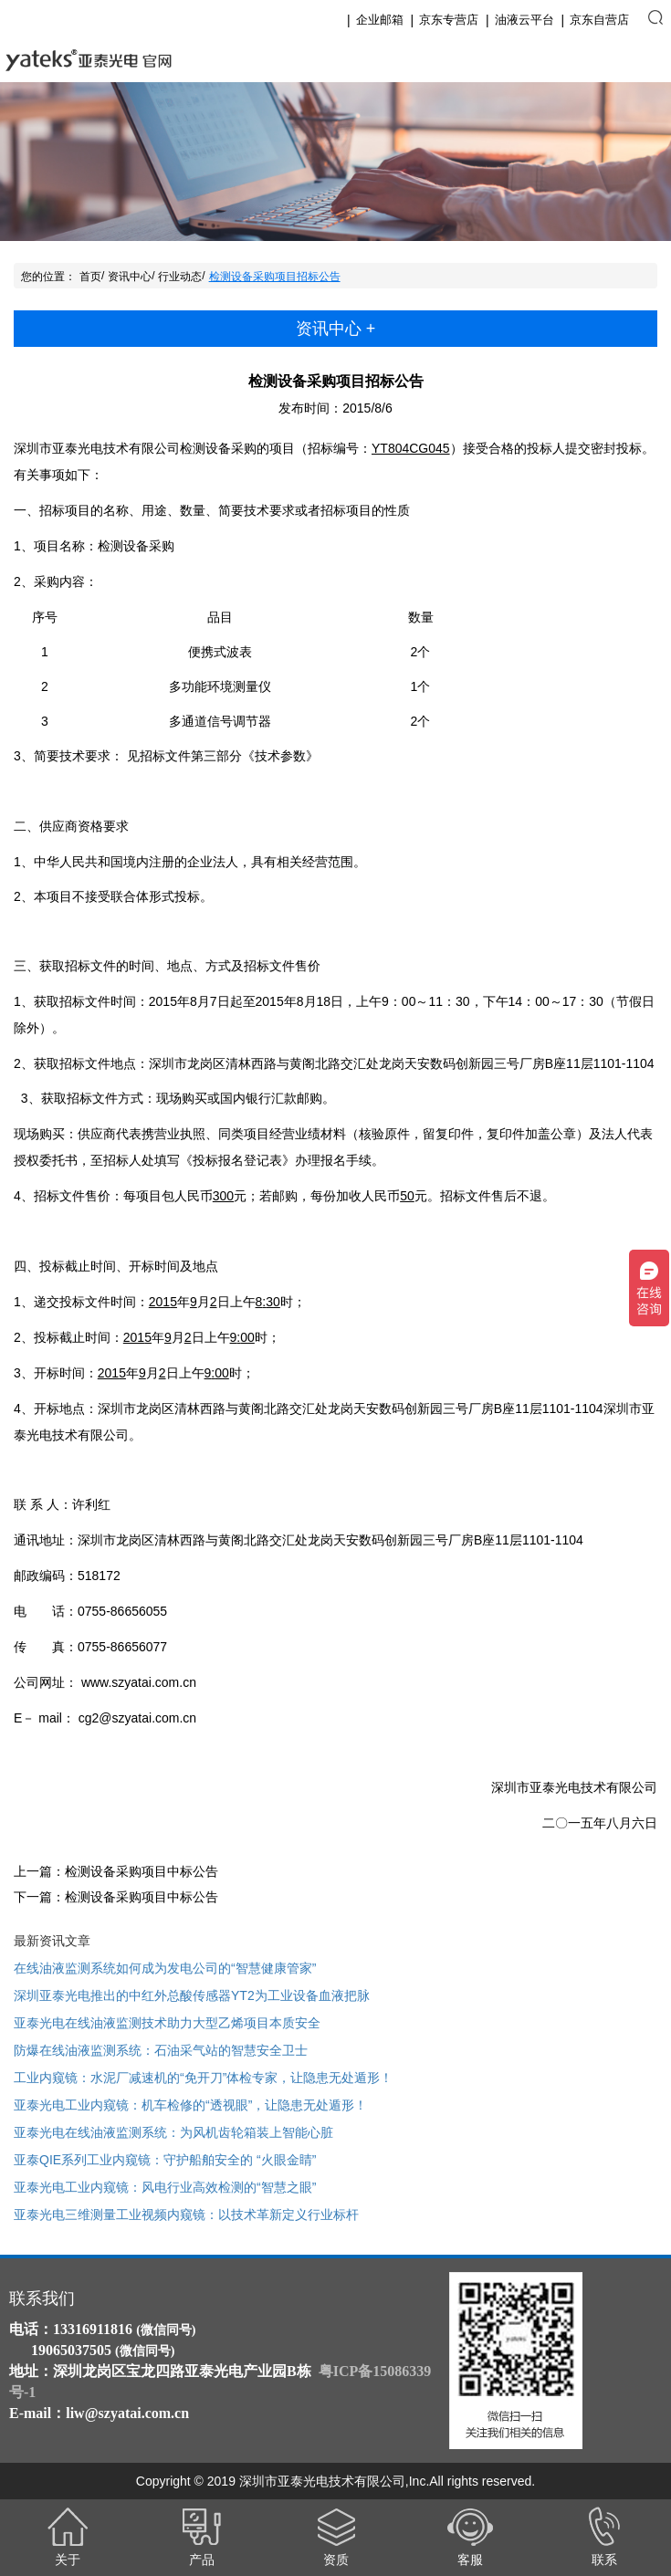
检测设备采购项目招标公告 (275, 276)
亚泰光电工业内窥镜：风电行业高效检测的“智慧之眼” (165, 2187)
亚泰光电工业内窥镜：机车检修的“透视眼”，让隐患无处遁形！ (190, 2105)
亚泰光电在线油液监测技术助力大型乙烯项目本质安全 (167, 2023)
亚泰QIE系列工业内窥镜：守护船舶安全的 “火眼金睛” (165, 2159)
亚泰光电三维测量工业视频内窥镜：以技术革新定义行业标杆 (186, 2214)
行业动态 (180, 276)
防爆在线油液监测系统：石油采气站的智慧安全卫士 (161, 2050)
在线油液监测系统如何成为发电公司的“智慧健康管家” (165, 1968)
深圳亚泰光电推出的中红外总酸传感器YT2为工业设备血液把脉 (192, 1995)
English (595, 60)
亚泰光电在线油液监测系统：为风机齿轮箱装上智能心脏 (173, 2132)
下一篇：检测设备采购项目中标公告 (116, 1897)
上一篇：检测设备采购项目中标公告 (116, 1871)
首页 (90, 276)
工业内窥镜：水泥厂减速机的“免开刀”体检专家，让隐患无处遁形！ (203, 2077)
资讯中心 (130, 276)
